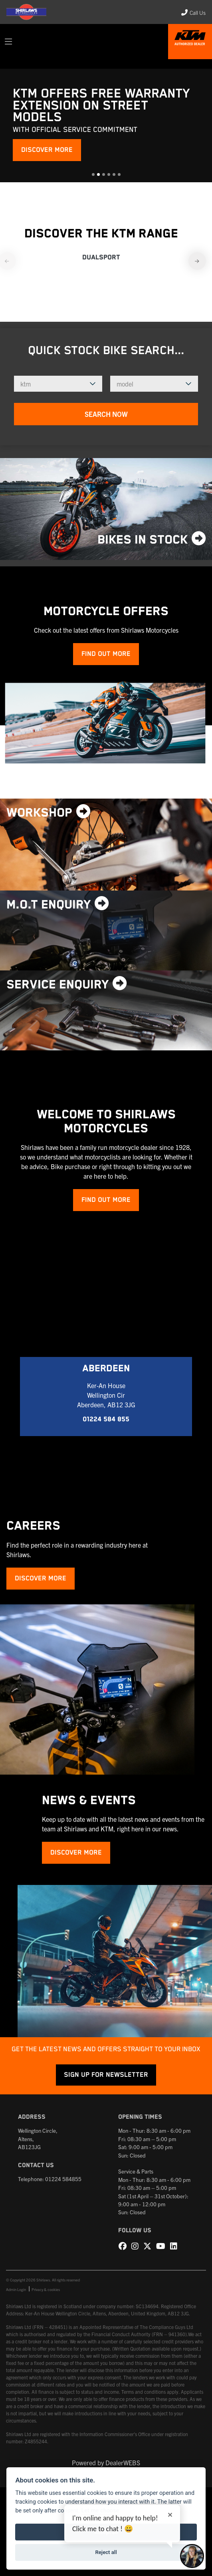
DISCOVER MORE (47, 150)
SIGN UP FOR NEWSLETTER (106, 2075)
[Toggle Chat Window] (192, 2556)
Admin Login (16, 2289)
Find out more (106, 654)
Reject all (106, 2552)
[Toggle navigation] (8, 42)
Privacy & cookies (46, 2289)
